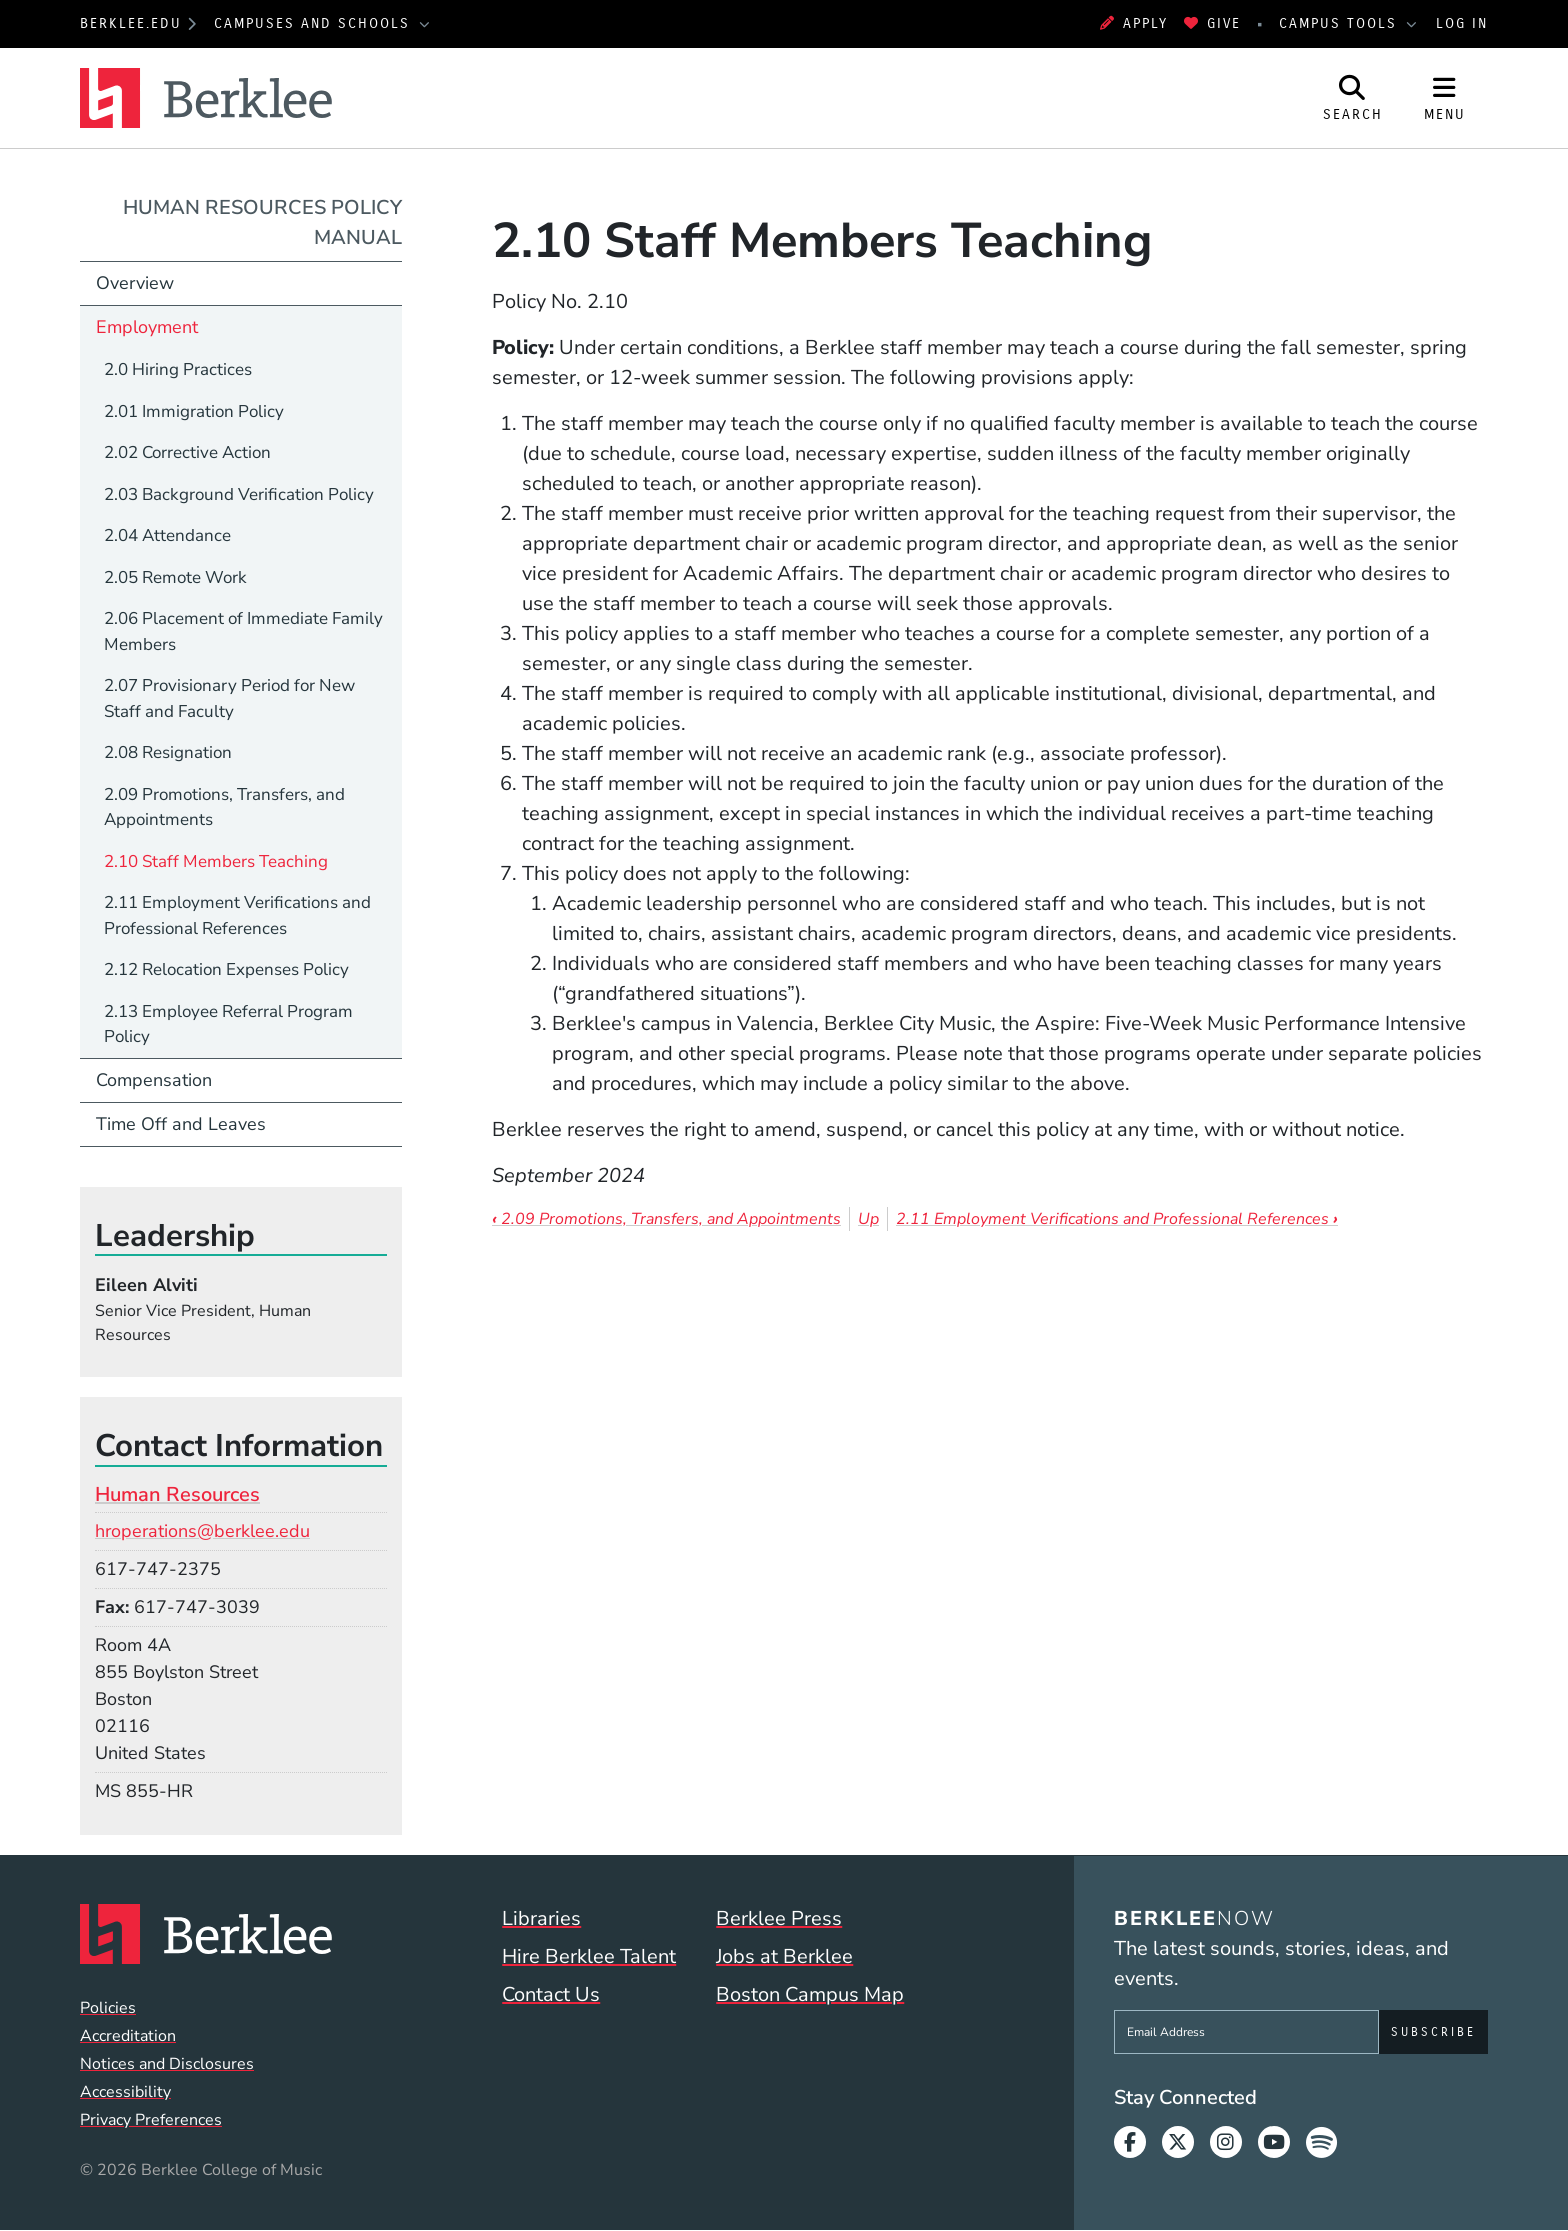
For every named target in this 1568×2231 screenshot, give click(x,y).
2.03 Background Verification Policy (239, 494)
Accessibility (125, 2092)
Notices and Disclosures (167, 2064)
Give (1212, 23)
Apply (1134, 23)
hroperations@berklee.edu (202, 1531)
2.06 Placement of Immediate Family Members (243, 631)
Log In (1462, 23)
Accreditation (128, 2036)
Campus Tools (1341, 23)
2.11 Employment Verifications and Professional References (1117, 1219)
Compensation (154, 1080)
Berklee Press (779, 1918)
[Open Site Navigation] (1445, 98)
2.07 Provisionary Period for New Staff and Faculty (229, 698)
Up (868, 1219)
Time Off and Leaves (181, 1124)
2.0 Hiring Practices (178, 369)
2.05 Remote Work (175, 577)
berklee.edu (131, 23)
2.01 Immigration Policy (194, 411)
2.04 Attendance (167, 535)
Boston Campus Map (810, 1994)
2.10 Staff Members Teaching (216, 861)
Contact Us (551, 1994)
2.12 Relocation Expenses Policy (226, 969)
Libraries (541, 1918)
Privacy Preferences (151, 2120)
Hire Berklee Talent (589, 1956)
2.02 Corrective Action (187, 452)
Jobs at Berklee (784, 1956)
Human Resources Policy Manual (262, 222)
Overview (135, 283)
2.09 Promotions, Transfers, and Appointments (666, 1219)
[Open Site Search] (1353, 98)
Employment (147, 327)
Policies (108, 2008)
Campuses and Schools (315, 23)
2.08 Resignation (168, 752)
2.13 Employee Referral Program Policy (228, 1024)
